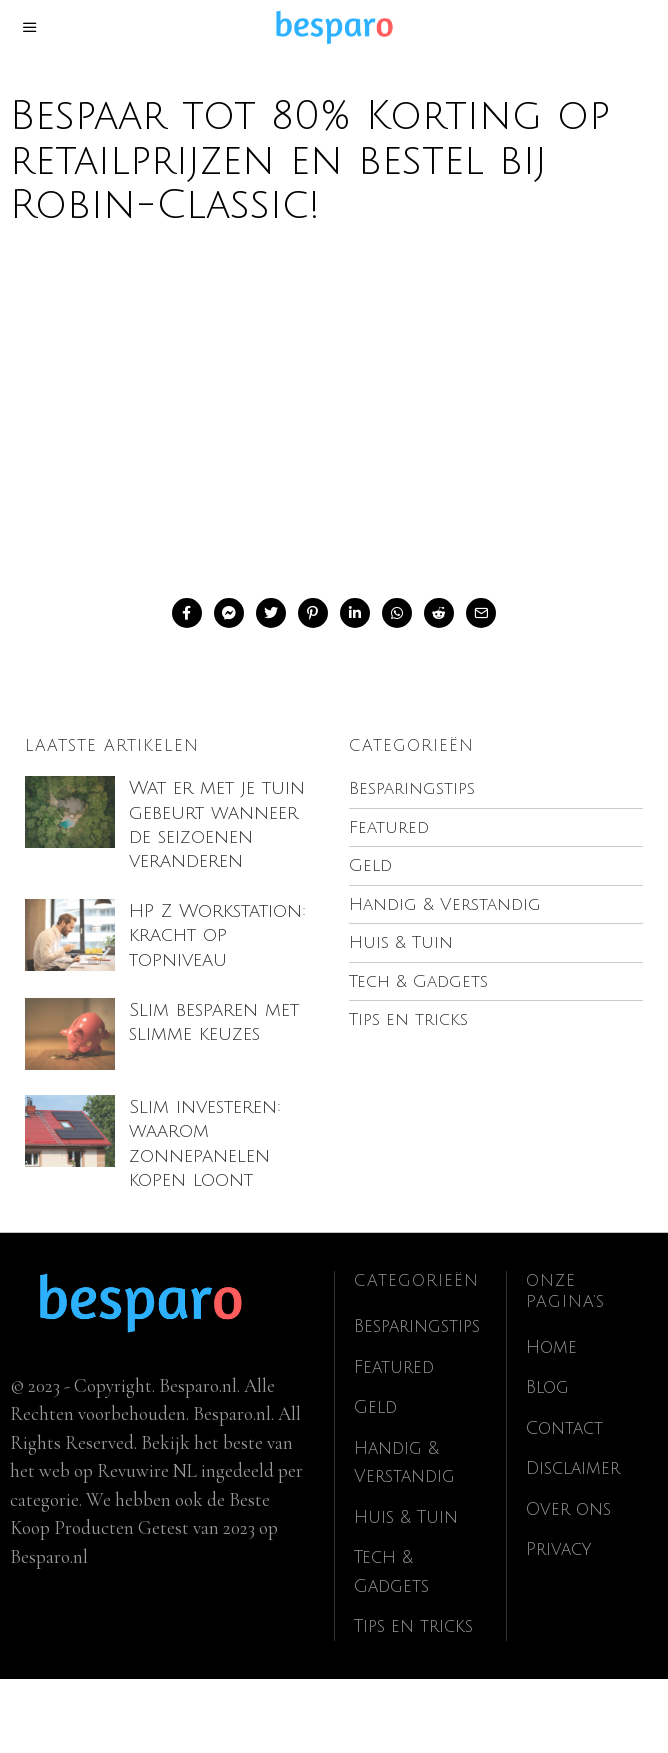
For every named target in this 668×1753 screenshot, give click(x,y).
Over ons (573, 1583)
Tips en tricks (419, 1700)
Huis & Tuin (411, 1591)
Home (553, 1421)
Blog (550, 1462)
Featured (396, 1441)
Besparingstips (422, 1400)
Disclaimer (577, 1543)
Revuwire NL (147, 1544)
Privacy (562, 1624)
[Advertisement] (334, 408)
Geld (377, 1481)
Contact (568, 1502)
